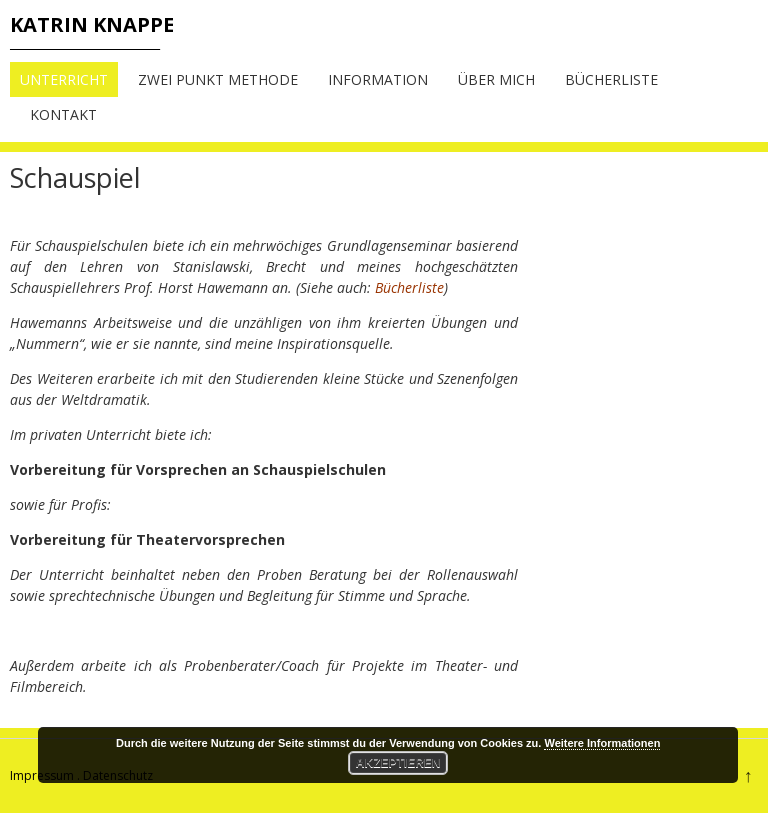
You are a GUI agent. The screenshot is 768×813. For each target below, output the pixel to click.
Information (378, 79)
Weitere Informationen (602, 743)
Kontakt (63, 114)
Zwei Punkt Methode (218, 79)
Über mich (496, 79)
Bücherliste (611, 79)
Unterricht (64, 79)
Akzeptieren (398, 763)
